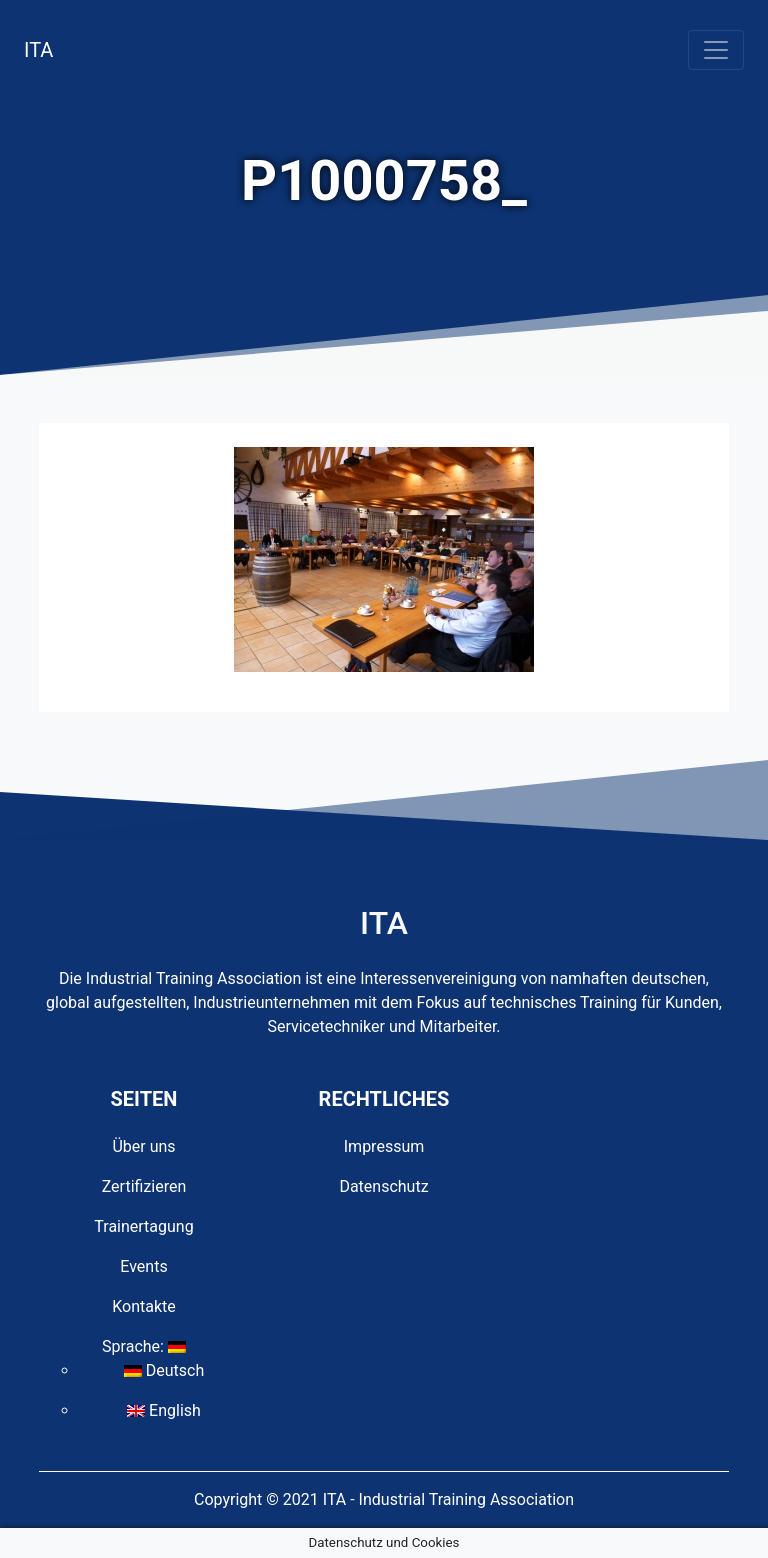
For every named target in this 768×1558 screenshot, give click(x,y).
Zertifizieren (144, 1186)
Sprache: (144, 1346)
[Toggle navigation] (716, 50)
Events (143, 1266)
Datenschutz (383, 1186)
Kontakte (144, 1306)
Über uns (143, 1146)
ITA (38, 50)
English (164, 1410)
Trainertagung (143, 1226)
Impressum (384, 1146)
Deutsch (164, 1370)
